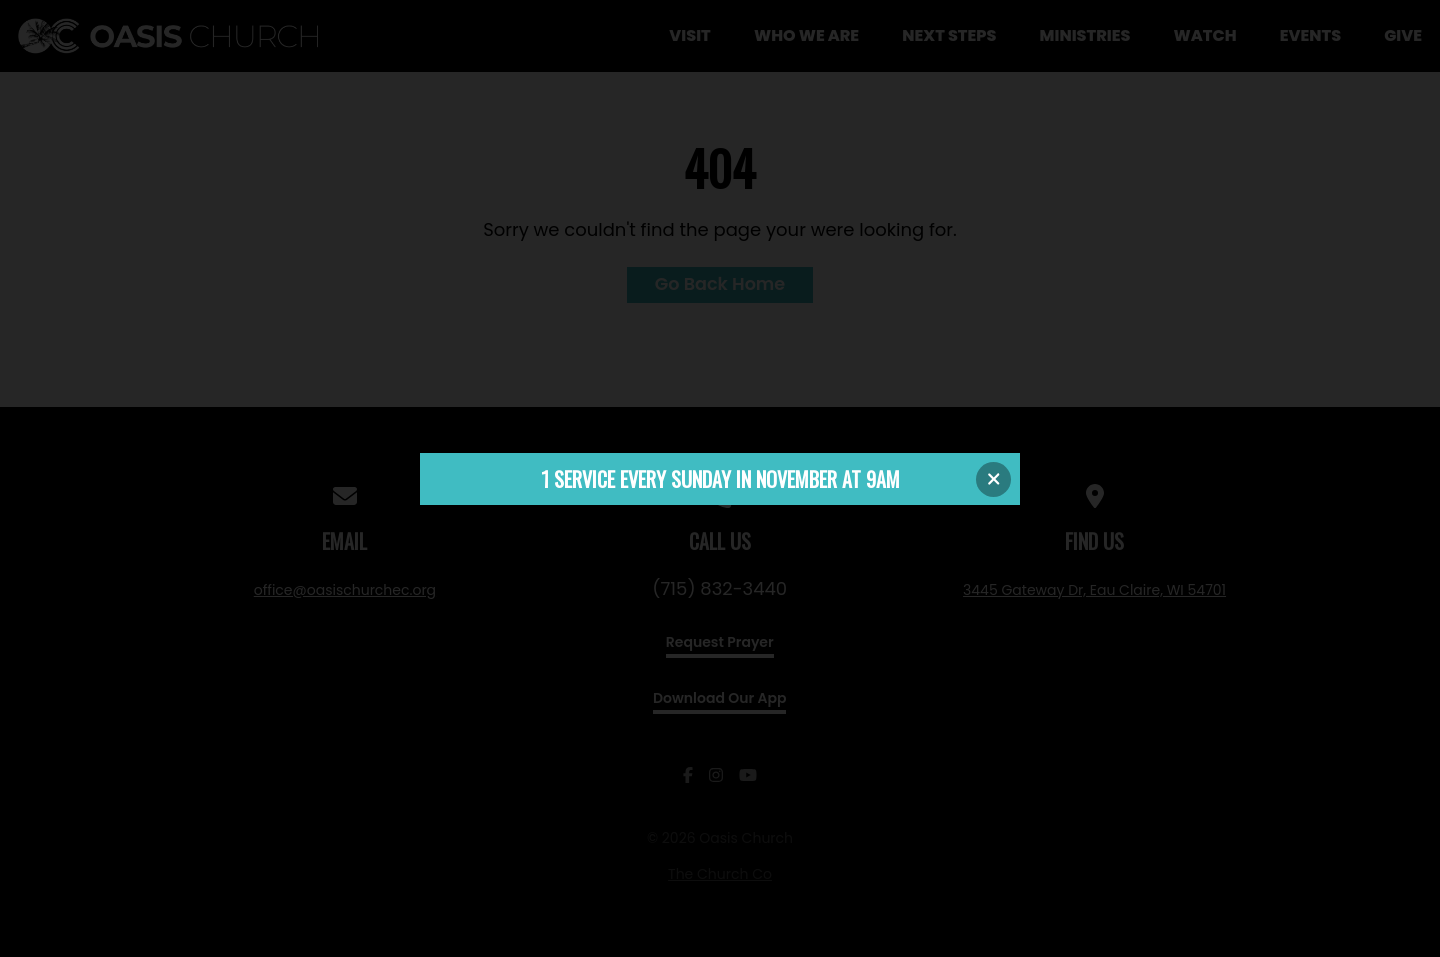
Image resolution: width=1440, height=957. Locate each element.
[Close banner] (993, 479)
